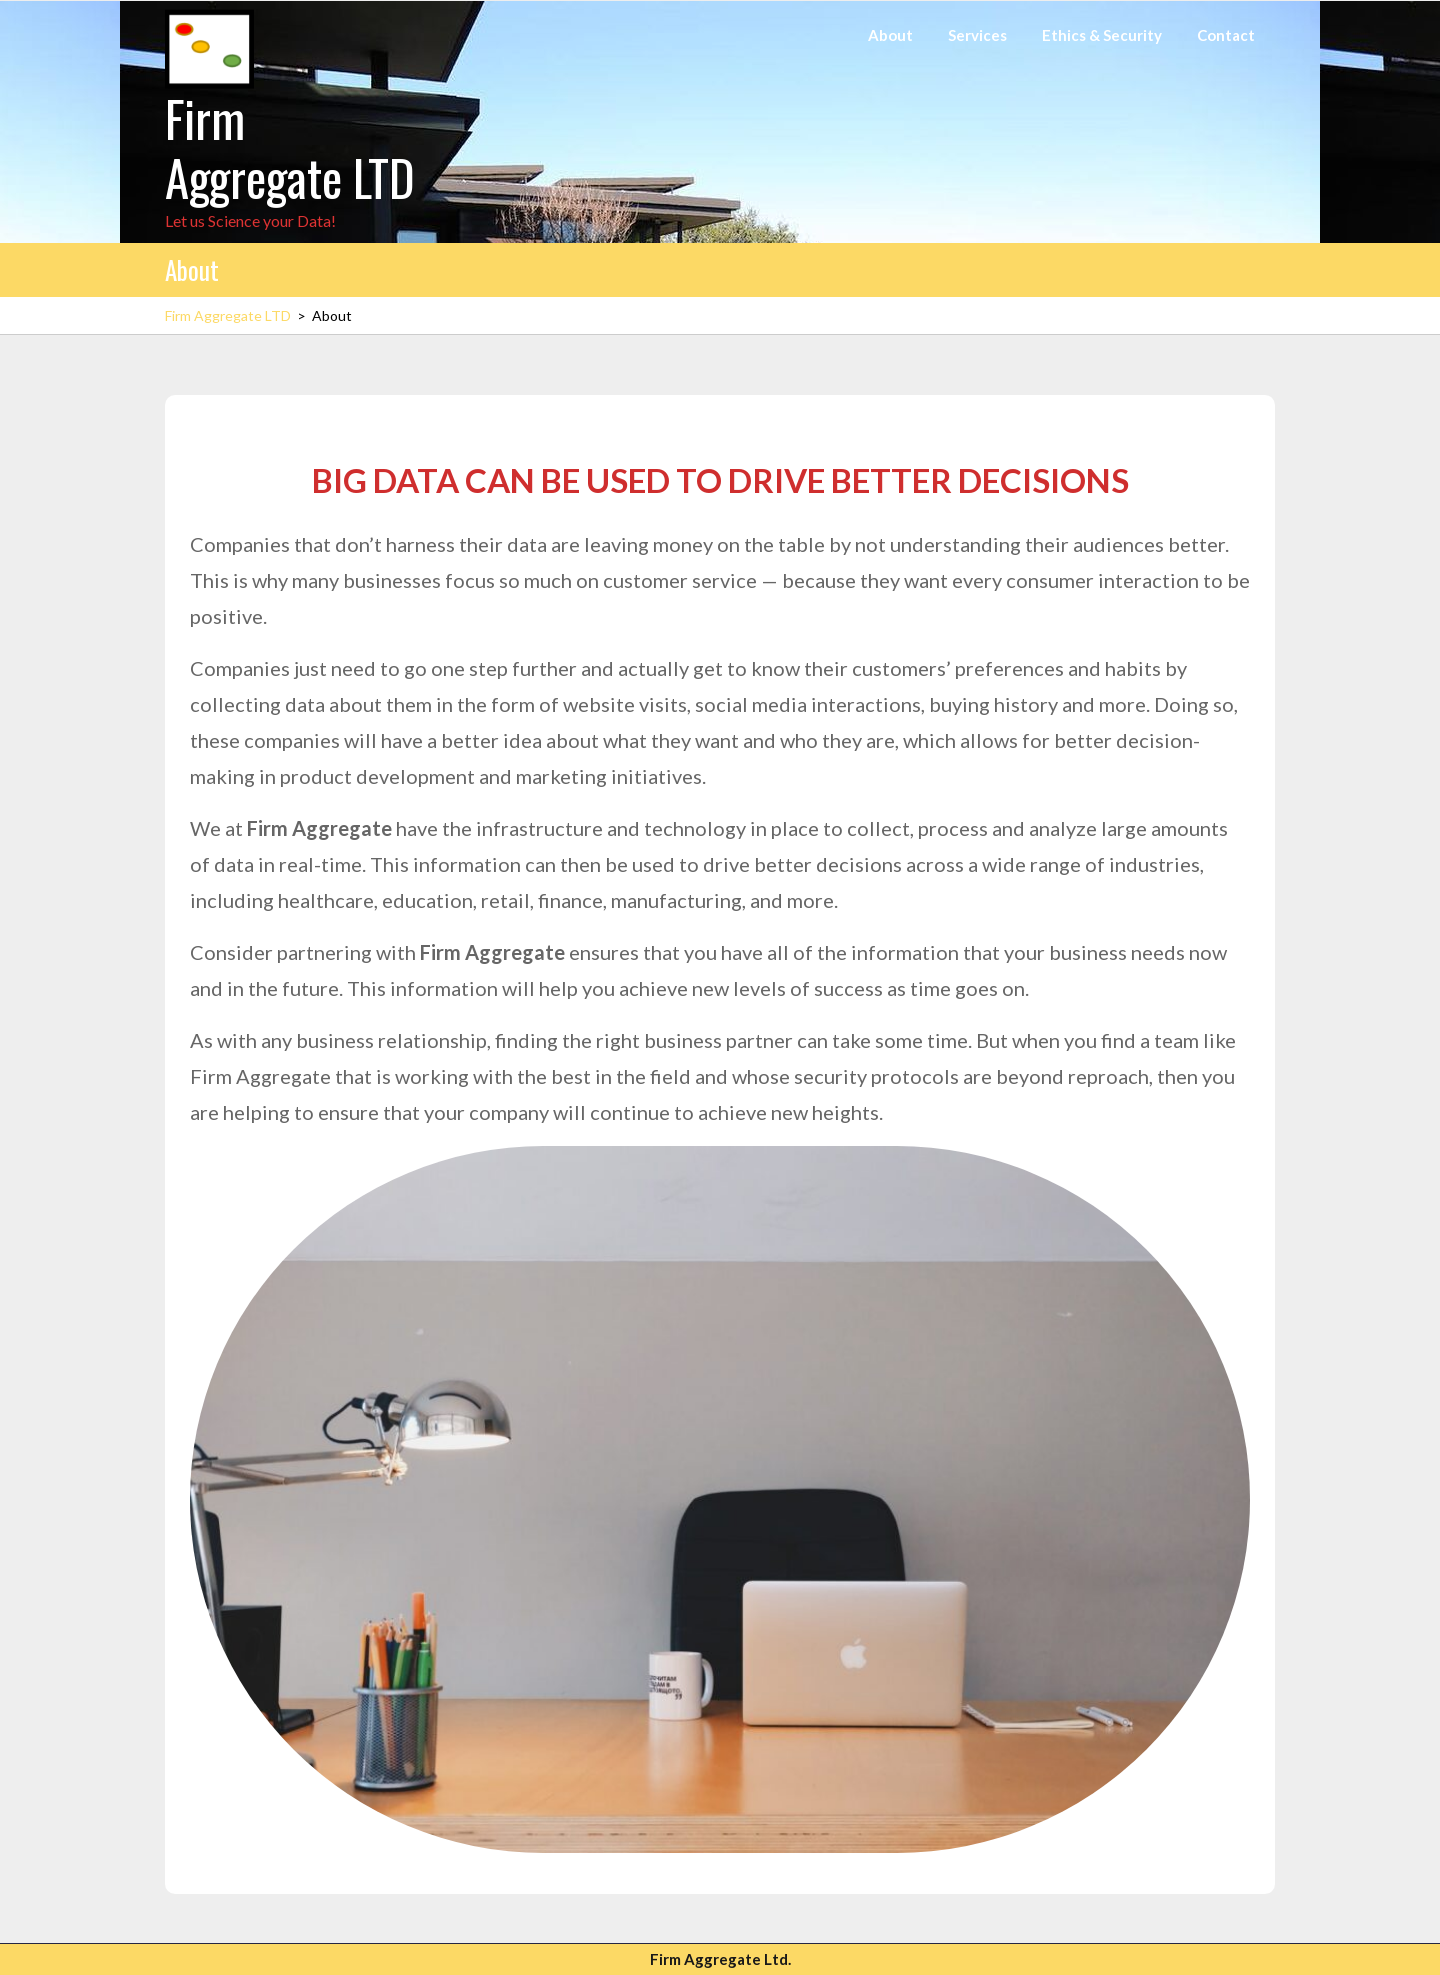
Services (977, 35)
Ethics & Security (1102, 35)
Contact (1226, 35)
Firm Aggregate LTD (290, 147)
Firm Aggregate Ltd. (720, 1959)
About (890, 35)
